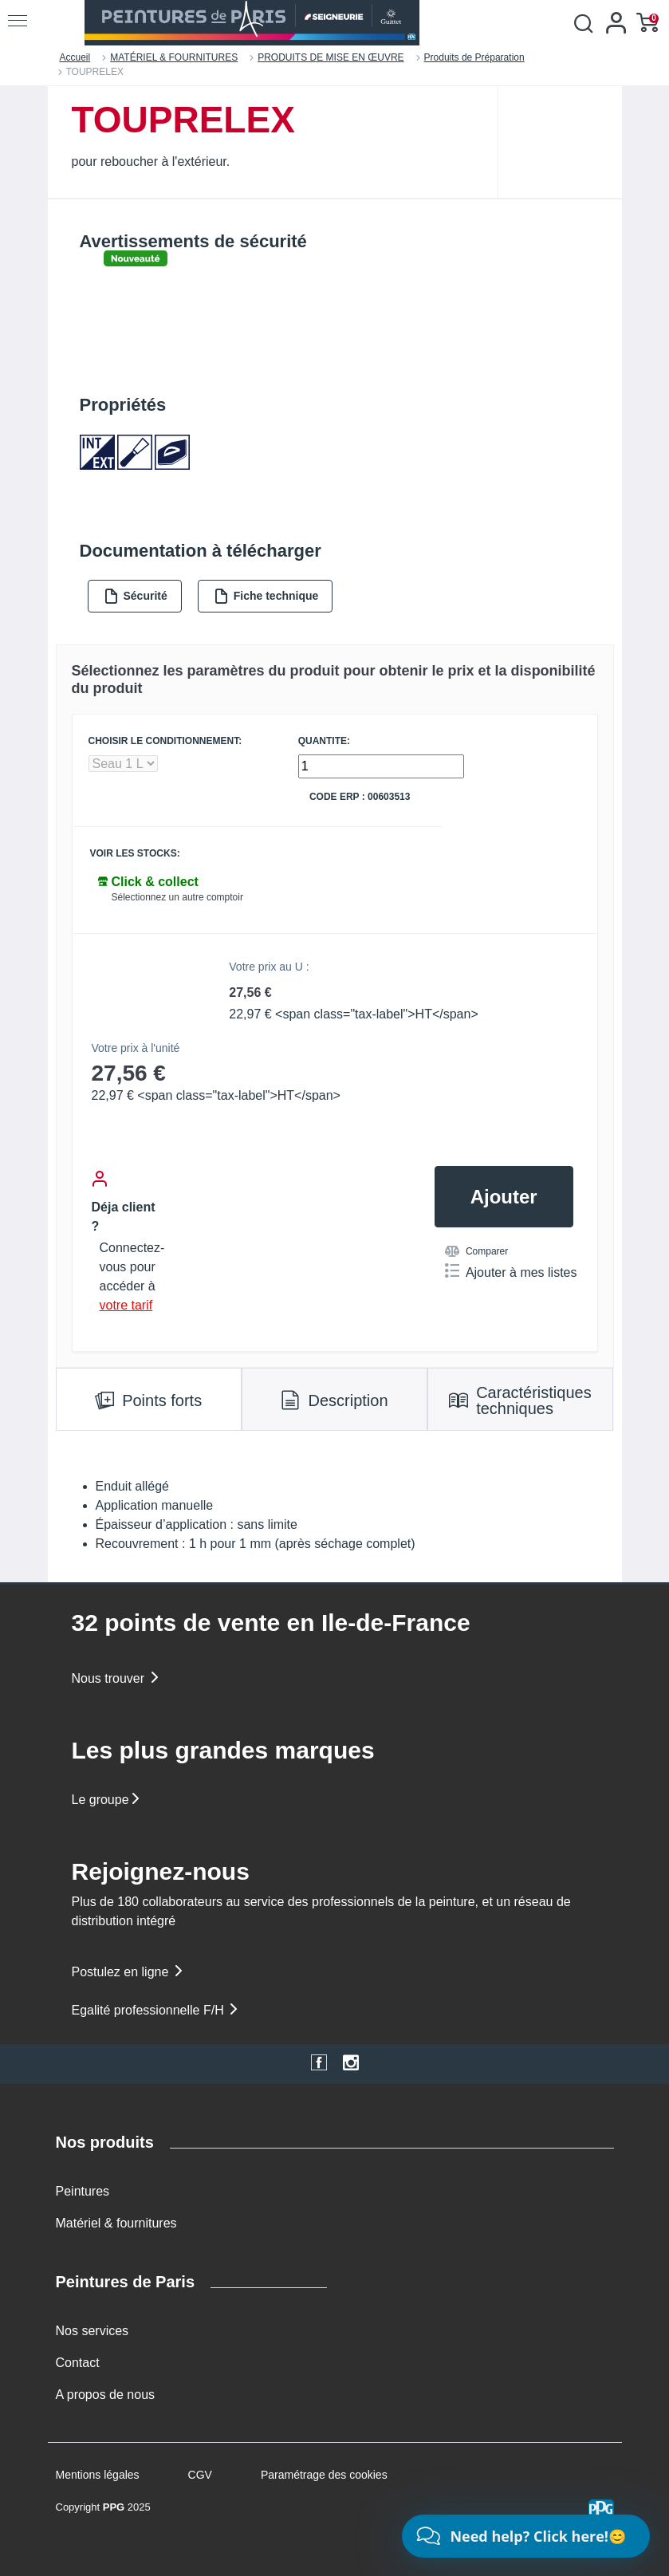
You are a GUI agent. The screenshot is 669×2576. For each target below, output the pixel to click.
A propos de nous (105, 2394)
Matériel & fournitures (116, 2223)
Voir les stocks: (135, 854)
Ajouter (503, 1196)
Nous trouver (116, 1678)
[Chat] (526, 2536)
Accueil (75, 57)
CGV (200, 2474)
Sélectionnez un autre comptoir (177, 897)
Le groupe (107, 1799)
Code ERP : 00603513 (360, 797)
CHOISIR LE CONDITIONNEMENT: (165, 741)
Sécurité (135, 596)
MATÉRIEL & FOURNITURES (174, 57)
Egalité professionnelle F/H (156, 2010)
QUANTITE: (324, 741)
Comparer (476, 1251)
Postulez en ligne (128, 1972)
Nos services (92, 2331)
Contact (78, 2362)
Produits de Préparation (474, 57)
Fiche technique (266, 596)
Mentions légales (98, 2474)
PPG (113, 2507)
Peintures (83, 2191)
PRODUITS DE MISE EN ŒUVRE (330, 57)
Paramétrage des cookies (324, 2474)
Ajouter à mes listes (511, 1271)
